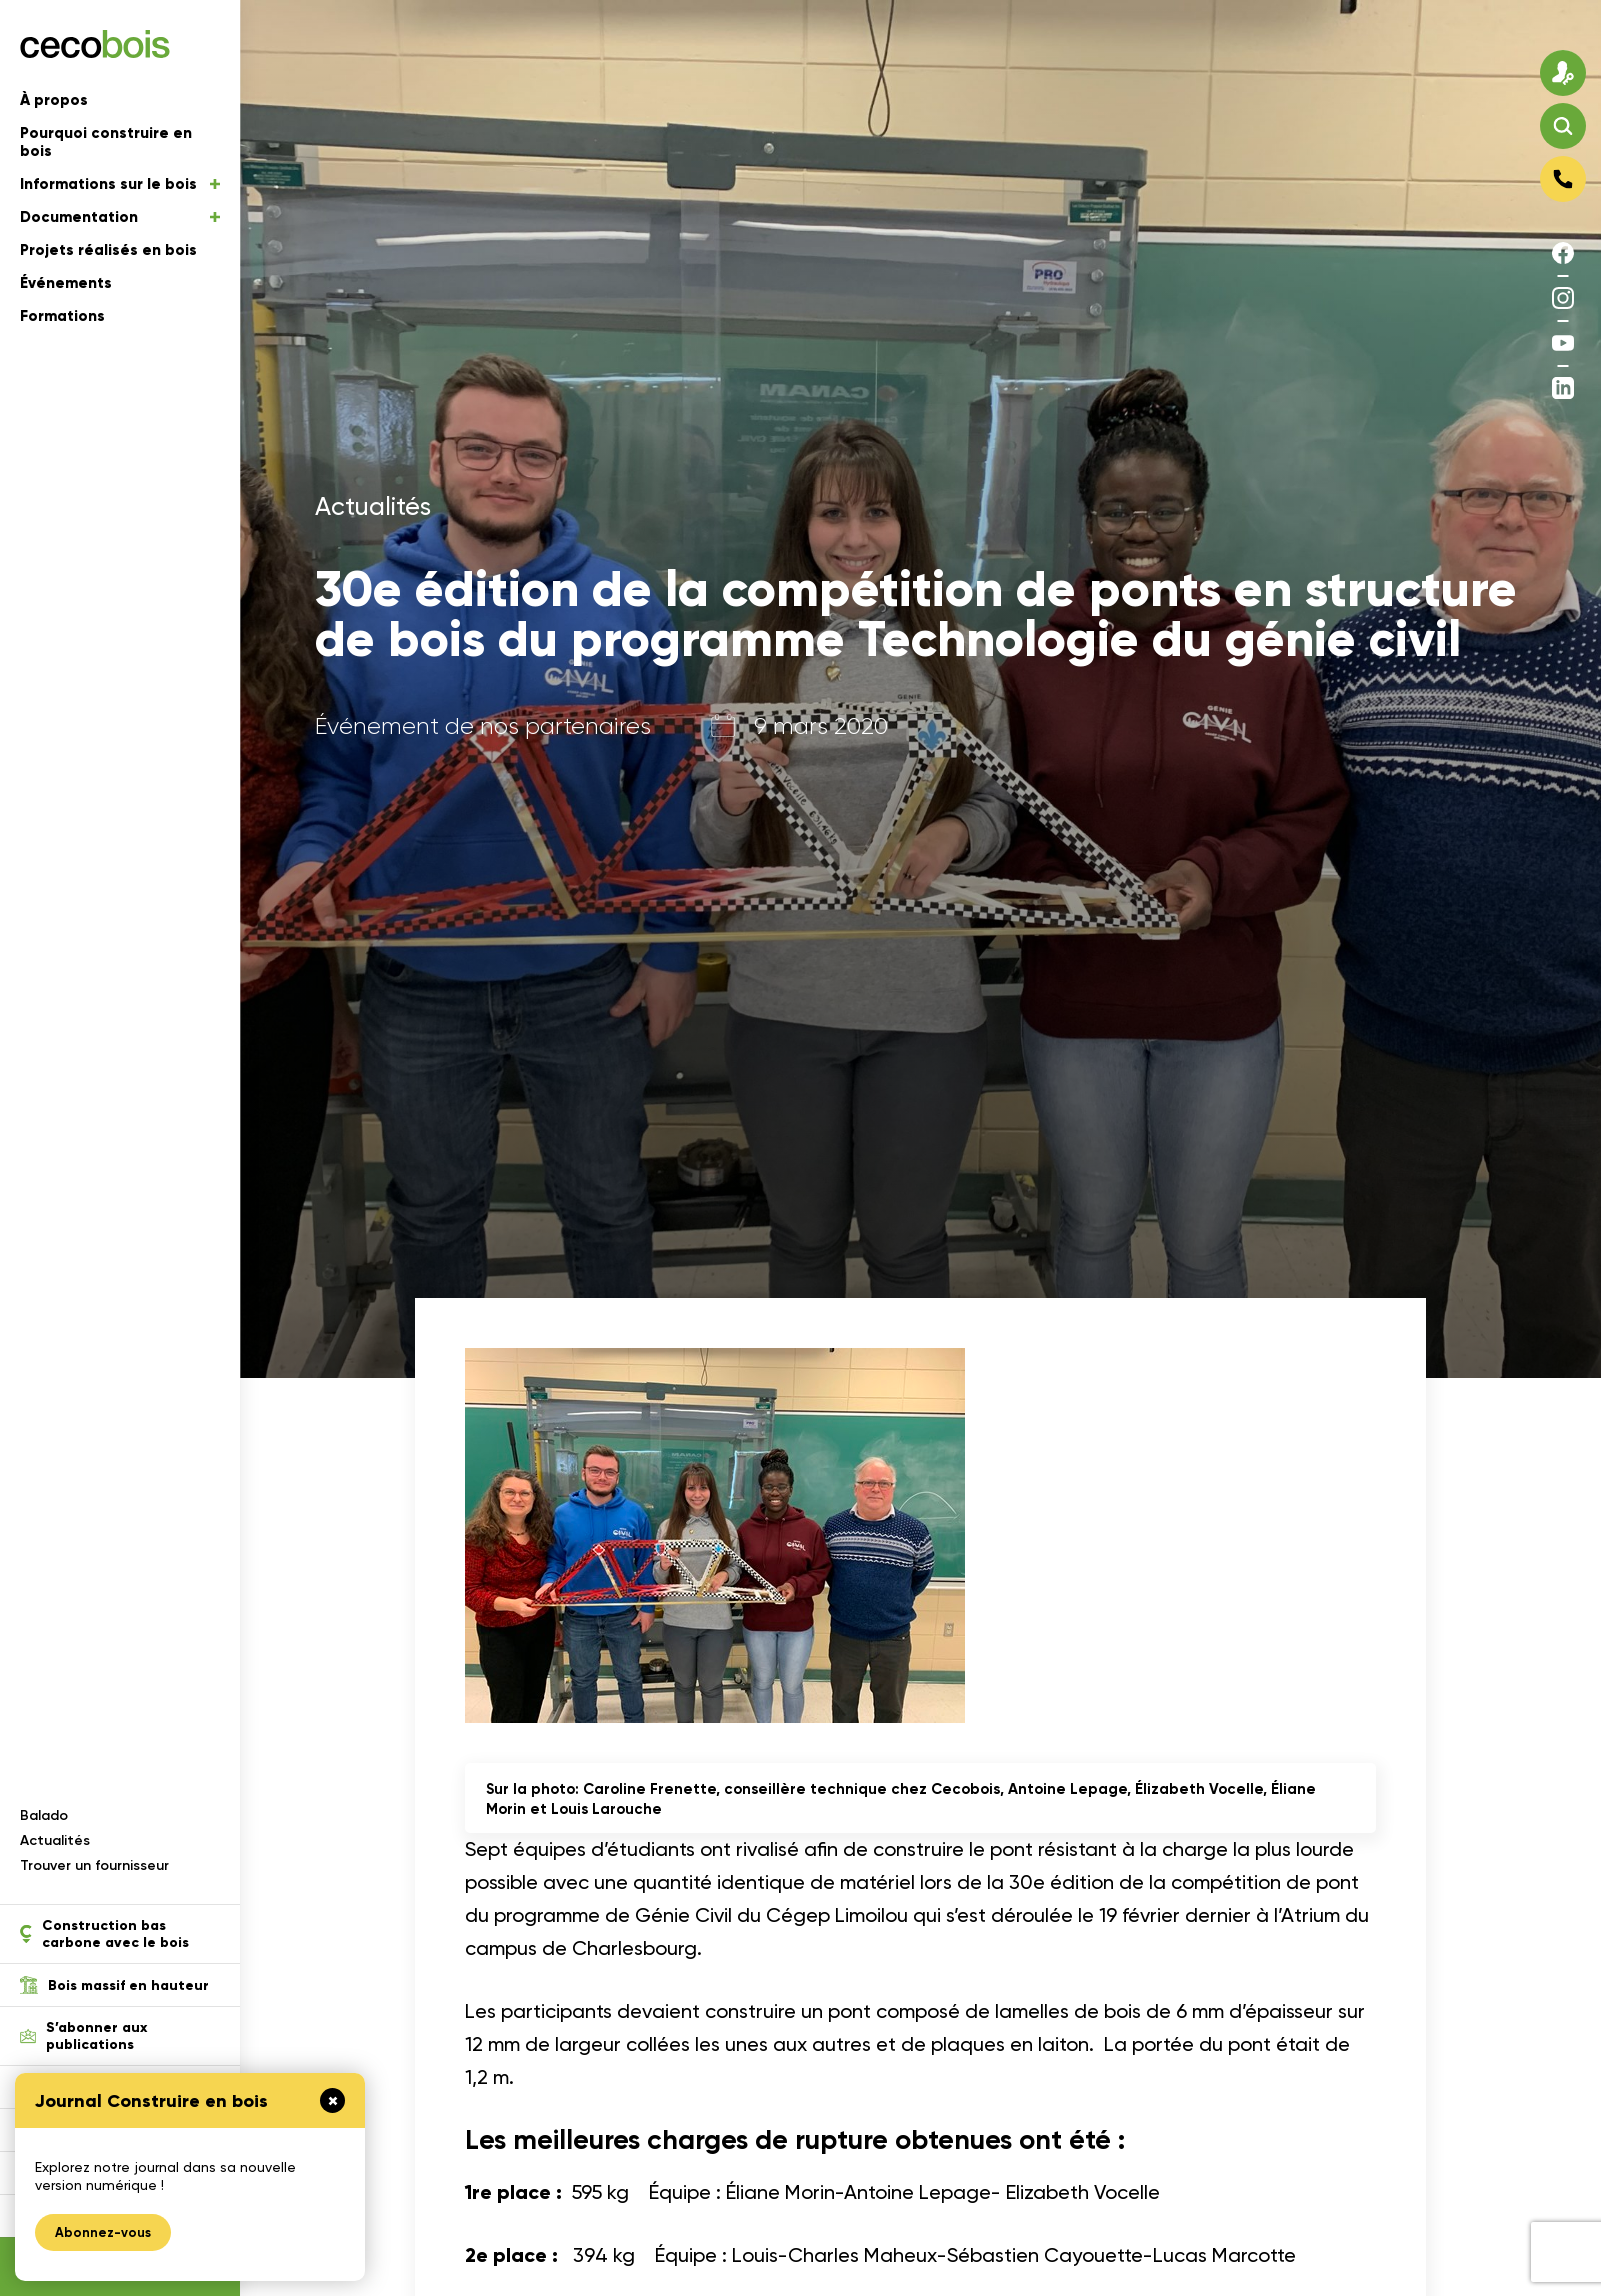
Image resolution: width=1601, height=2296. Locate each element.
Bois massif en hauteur (114, 1985)
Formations (62, 316)
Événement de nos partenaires (483, 726)
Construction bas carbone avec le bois (104, 1934)
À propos (54, 100)
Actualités (55, 1840)
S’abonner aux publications (83, 2036)
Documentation (120, 217)
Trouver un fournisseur (94, 1865)
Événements (66, 283)
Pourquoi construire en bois (106, 142)
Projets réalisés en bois (108, 250)
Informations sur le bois (120, 184)
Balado (44, 1815)
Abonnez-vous (103, 2232)
